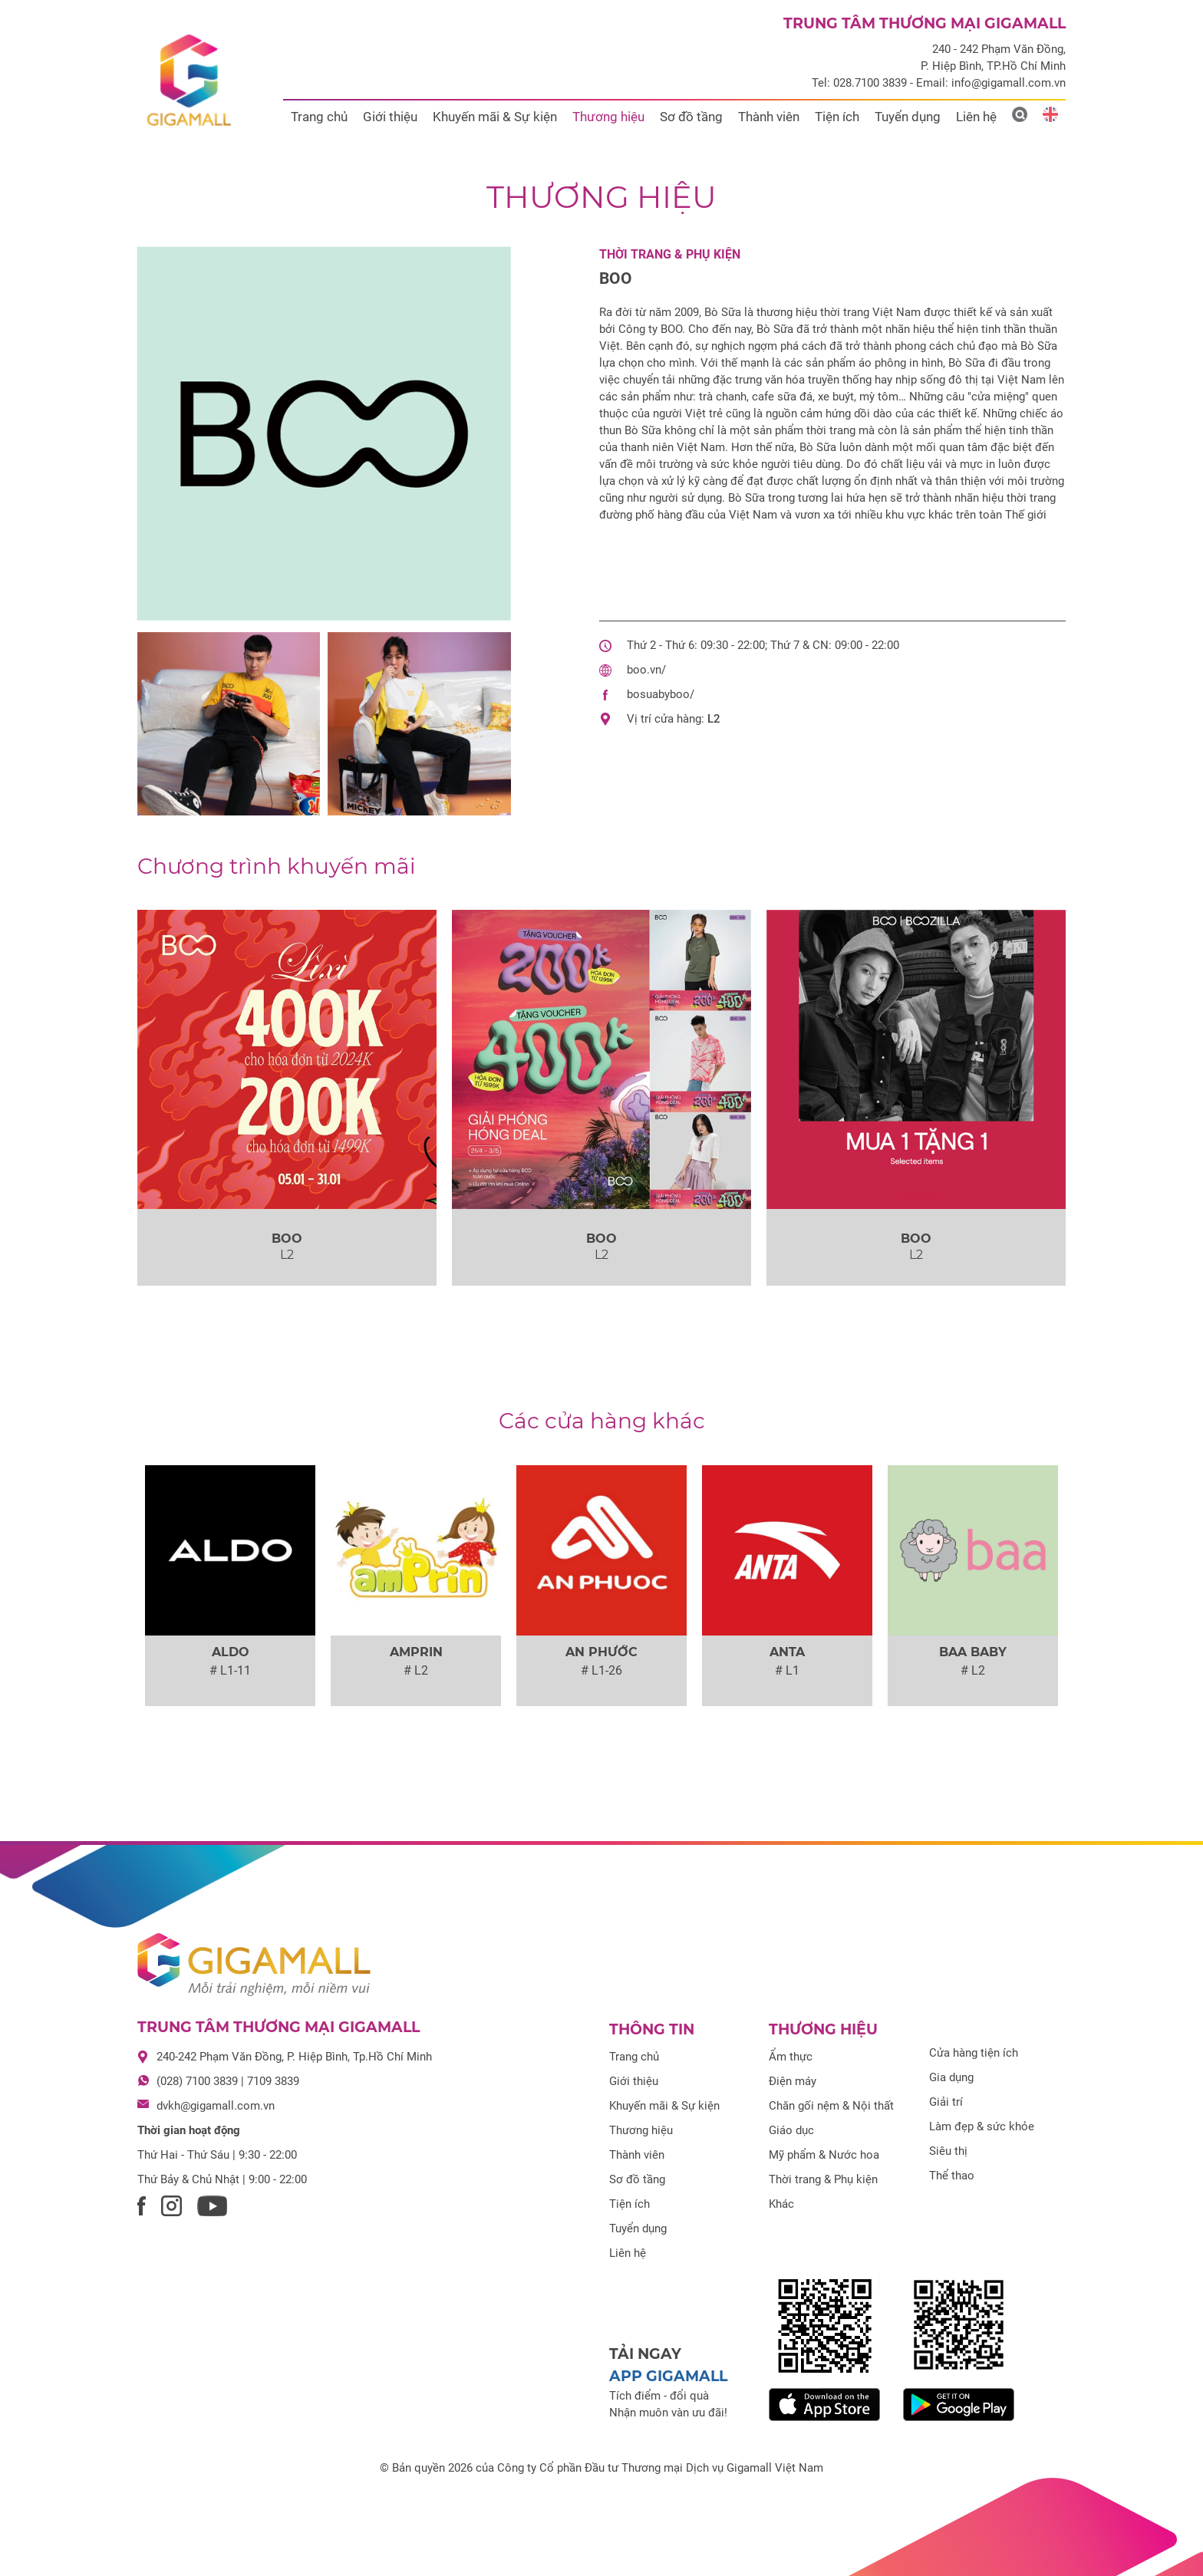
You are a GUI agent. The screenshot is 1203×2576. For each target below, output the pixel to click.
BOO (615, 278)
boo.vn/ (646, 670)
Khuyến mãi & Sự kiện (495, 116)
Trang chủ (319, 116)
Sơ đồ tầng (691, 116)
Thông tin (651, 2029)
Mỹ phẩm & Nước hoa (824, 2155)
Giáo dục (791, 2130)
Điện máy (792, 2081)
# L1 (787, 1670)
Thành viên (768, 116)
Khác (781, 2204)
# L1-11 (230, 1670)
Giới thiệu (390, 116)
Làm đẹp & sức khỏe (981, 2126)
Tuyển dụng (908, 116)
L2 (713, 719)
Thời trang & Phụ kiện (669, 254)
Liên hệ (976, 116)
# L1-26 (601, 1670)
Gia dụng (951, 2077)
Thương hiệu (608, 116)
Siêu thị (948, 2151)
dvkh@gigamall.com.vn (216, 2106)
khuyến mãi (276, 866)
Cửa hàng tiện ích (973, 2053)
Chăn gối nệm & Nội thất (831, 2106)
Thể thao (951, 2175)
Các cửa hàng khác (602, 1421)
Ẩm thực (790, 2057)
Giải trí (946, 2102)
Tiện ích (837, 116)
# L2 (416, 1670)
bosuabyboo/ (660, 694)
